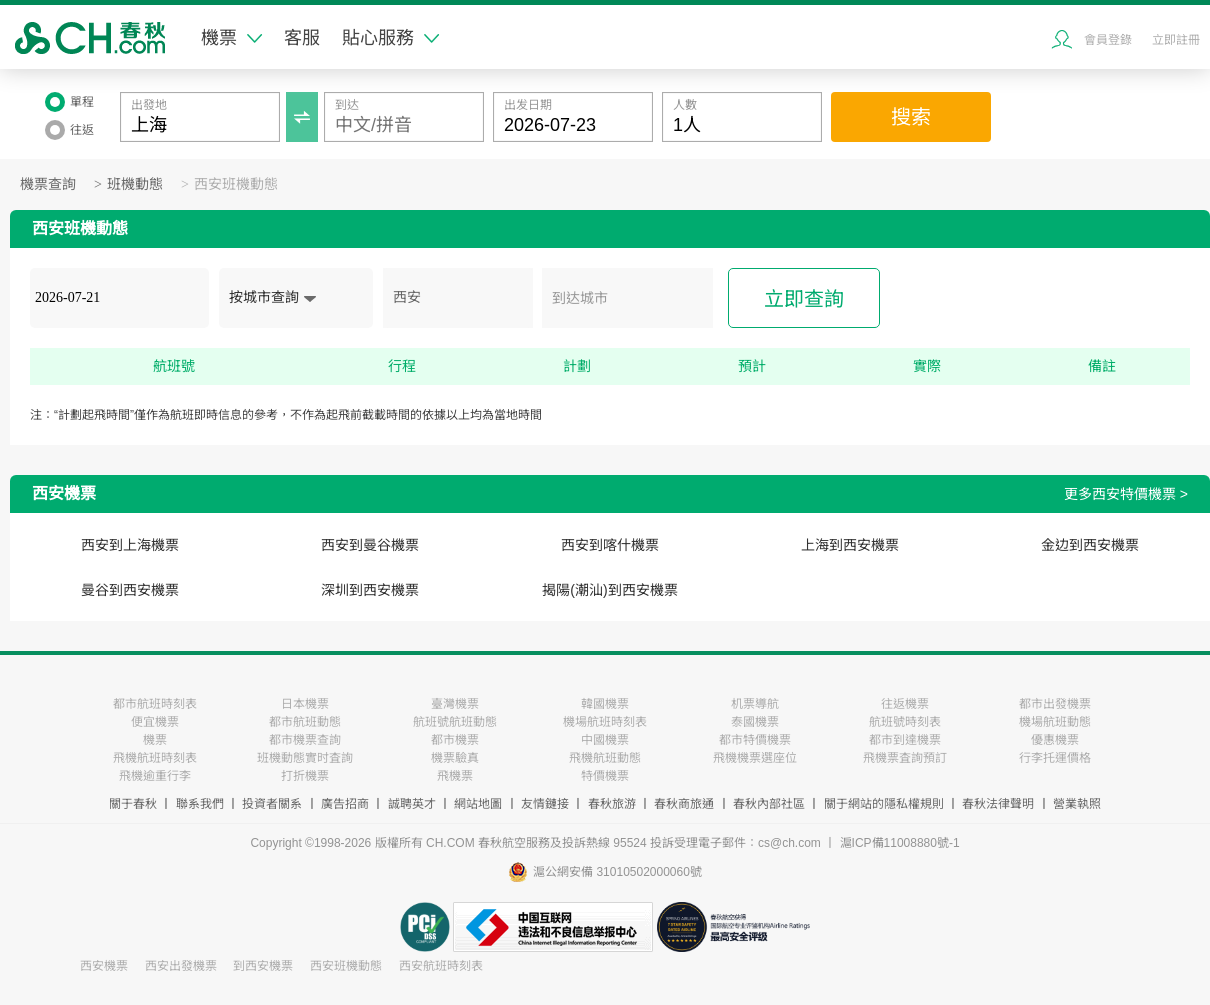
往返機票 (905, 704)
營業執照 (1077, 804)
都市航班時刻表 (155, 704)
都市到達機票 (905, 740)
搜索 (911, 117)
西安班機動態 (236, 184)
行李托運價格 (1055, 758)
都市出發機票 (1055, 704)
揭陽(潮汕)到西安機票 (609, 590)
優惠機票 (1055, 740)
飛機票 (455, 776)
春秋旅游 (612, 804)
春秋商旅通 (684, 804)
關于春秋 (133, 804)
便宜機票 (155, 722)
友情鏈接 (545, 804)
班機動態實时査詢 (305, 758)
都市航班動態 (305, 722)
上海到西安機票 (850, 545)
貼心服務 (390, 38)
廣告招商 (345, 804)
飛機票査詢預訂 (905, 758)
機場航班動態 (1055, 722)
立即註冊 (1176, 40)
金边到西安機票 (1090, 545)
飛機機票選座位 (755, 758)
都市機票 (455, 740)
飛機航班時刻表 (155, 758)
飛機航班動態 (605, 758)
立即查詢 (804, 299)
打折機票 (305, 776)
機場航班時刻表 (605, 722)
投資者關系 (272, 804)
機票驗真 (455, 758)
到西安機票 (263, 966)
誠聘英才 (412, 804)
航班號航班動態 (455, 722)
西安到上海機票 (130, 545)
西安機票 (104, 966)
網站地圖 (478, 804)
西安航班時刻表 (441, 966)
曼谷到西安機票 (130, 590)
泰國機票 (755, 722)
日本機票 (305, 704)
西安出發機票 (181, 966)
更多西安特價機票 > (1126, 494)
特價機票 (605, 776)
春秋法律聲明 (998, 804)
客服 (302, 38)
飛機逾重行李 (155, 776)
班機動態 (135, 184)
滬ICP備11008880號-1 (900, 843)
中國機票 (605, 740)
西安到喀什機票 (610, 545)
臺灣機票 (455, 704)
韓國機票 (605, 704)
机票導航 (755, 704)
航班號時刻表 (905, 722)
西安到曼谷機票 (370, 545)
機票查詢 (48, 184)
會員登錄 (1108, 40)
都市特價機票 (755, 740)
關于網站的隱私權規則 (884, 804)
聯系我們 (200, 804)
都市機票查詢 (305, 740)
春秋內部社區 (769, 804)
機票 (231, 38)
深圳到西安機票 (370, 590)
